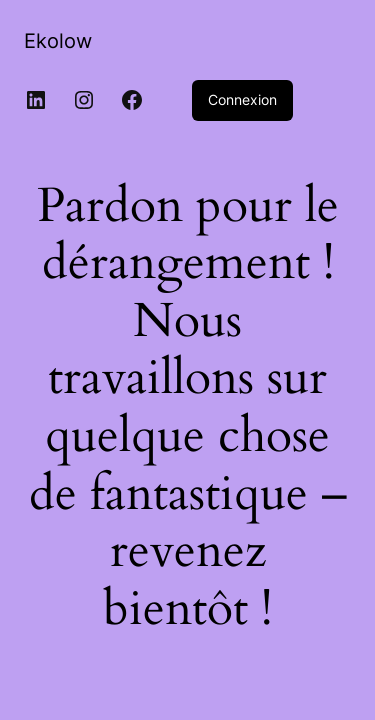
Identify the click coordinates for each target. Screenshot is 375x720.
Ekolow (58, 41)
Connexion (242, 99)
